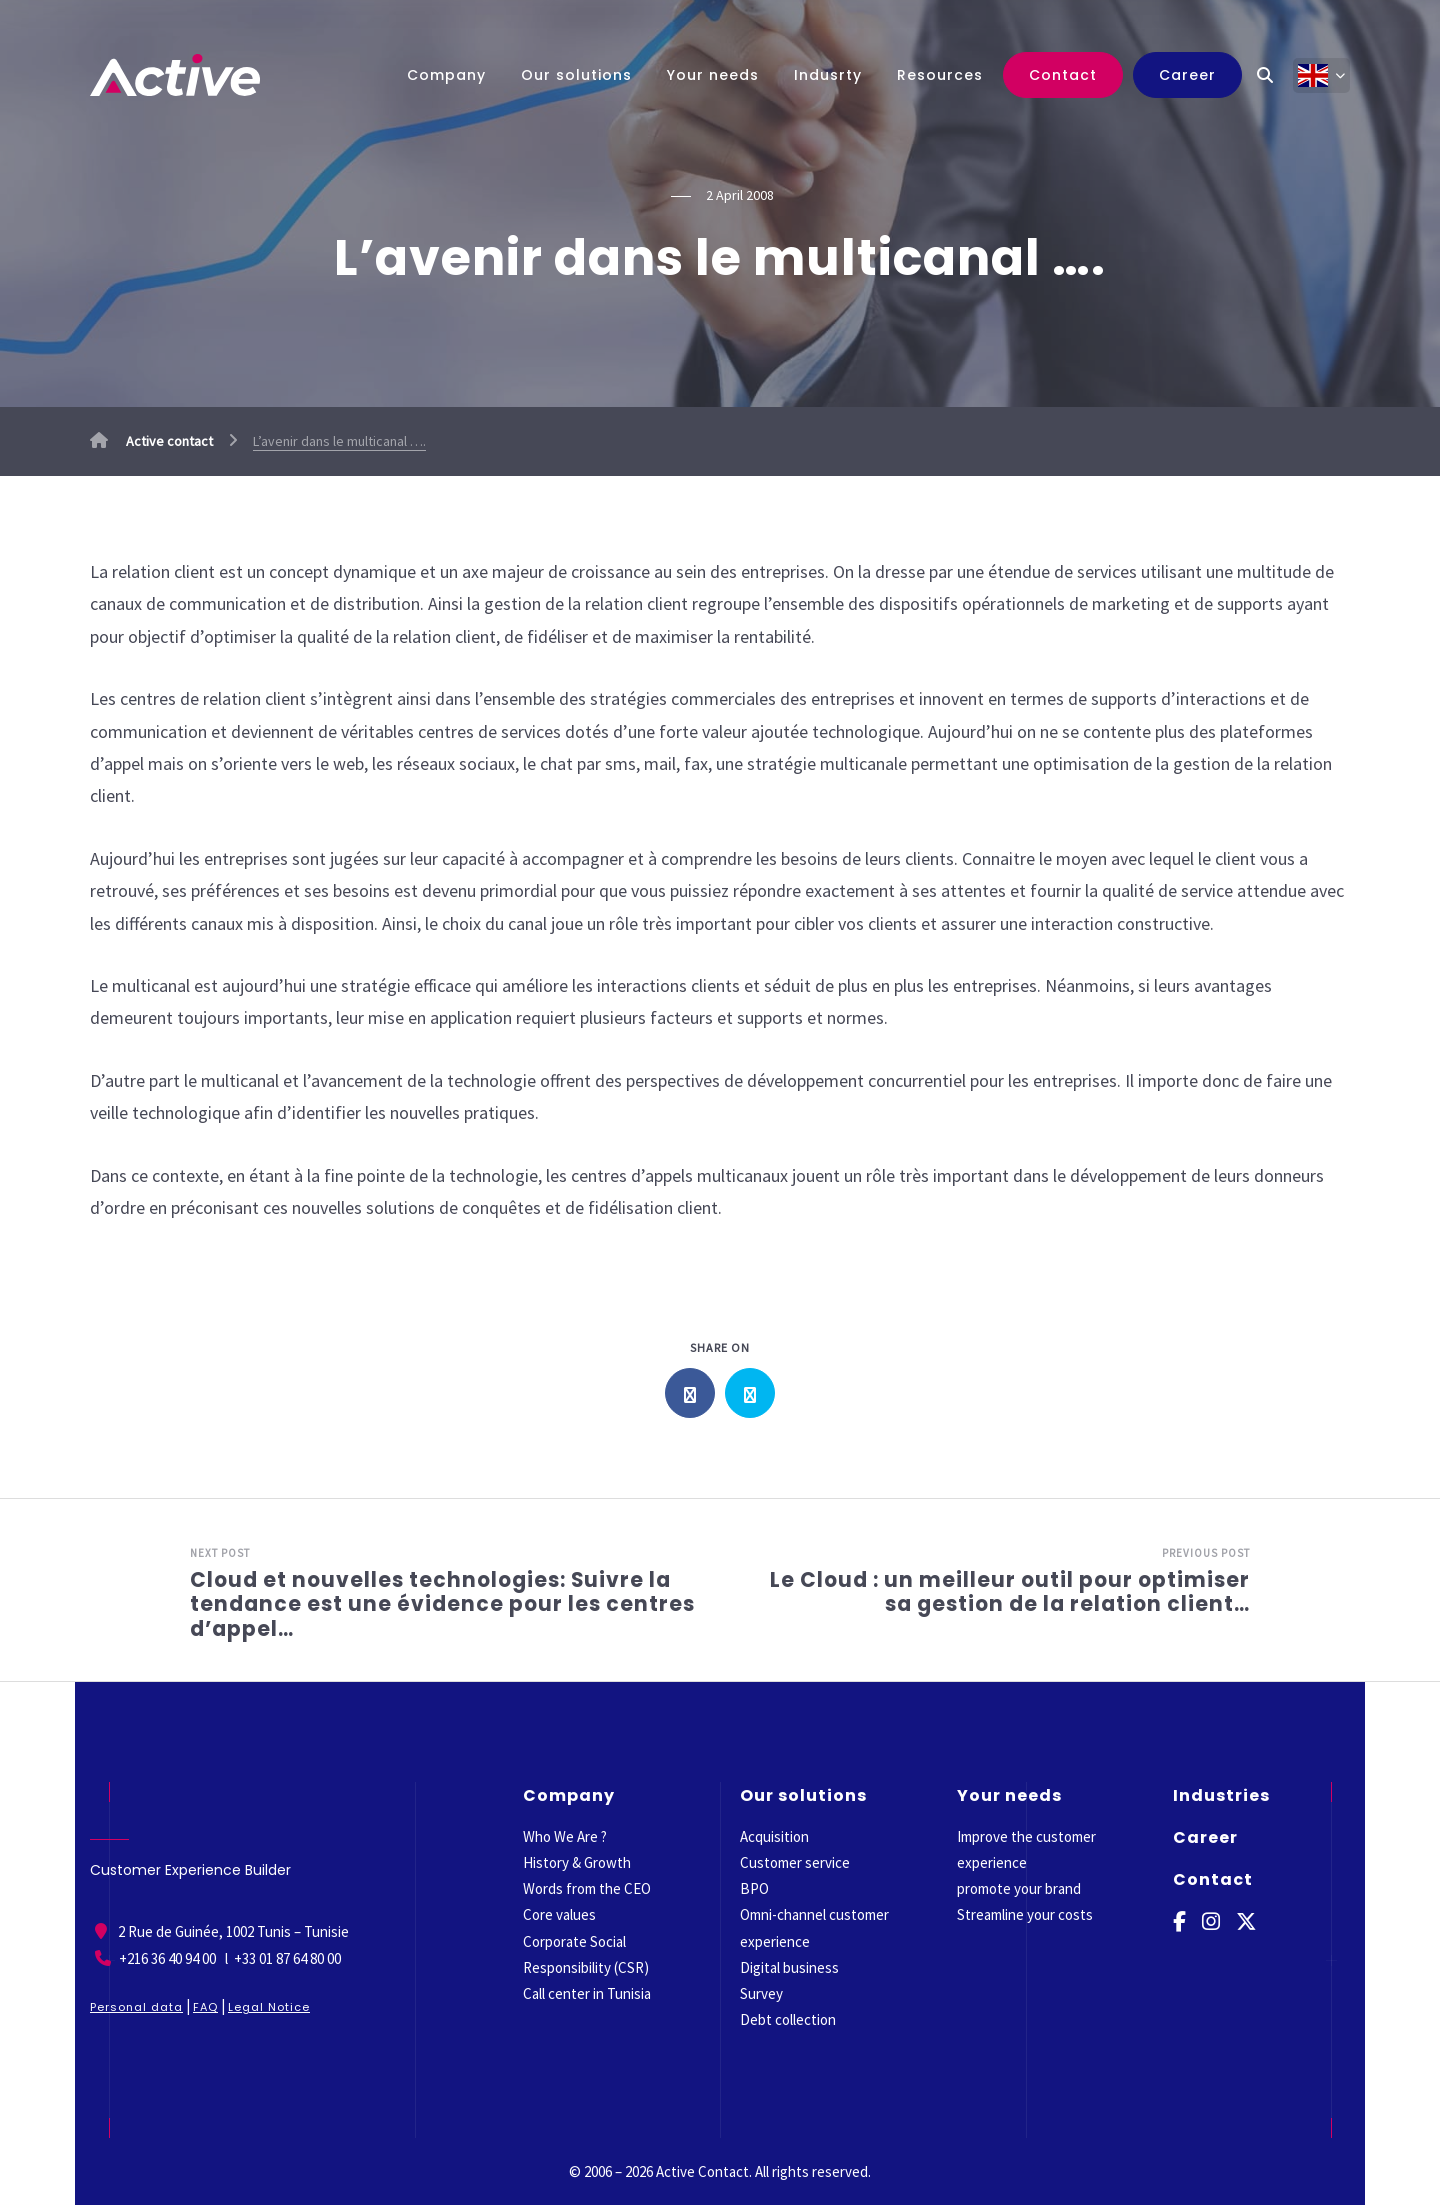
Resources (940, 75)
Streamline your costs (1025, 1914)
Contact (1063, 75)
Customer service (795, 1862)
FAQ (205, 2007)
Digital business (789, 1967)
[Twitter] (1249, 1922)
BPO (754, 1888)
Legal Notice (269, 2007)
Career (1187, 75)
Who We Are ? (565, 1836)
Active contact (151, 441)
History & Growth (577, 1862)
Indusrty (828, 75)
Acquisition (774, 1836)
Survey (761, 1993)
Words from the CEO (587, 1888)
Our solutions (576, 75)
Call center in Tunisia (587, 1993)
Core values (559, 1914)
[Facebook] (1180, 1922)
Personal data (136, 2007)
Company (446, 75)
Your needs (713, 75)
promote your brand (1019, 1888)
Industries (1221, 1795)
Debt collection (788, 2019)
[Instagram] (1212, 1922)
